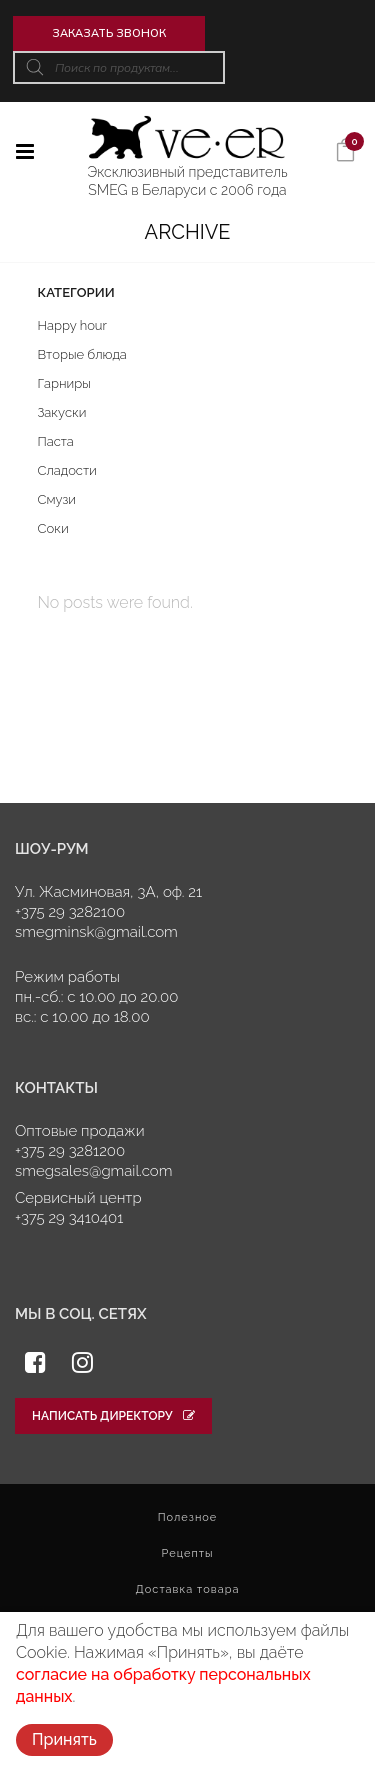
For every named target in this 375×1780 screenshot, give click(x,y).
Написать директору (113, 1416)
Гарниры (64, 383)
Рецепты (187, 1553)
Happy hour (72, 325)
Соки (53, 528)
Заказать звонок (109, 33)
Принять (64, 1739)
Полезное (188, 1517)
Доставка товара (188, 1589)
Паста (56, 441)
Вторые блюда (82, 354)
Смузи (57, 499)
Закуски (62, 412)
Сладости (67, 470)
